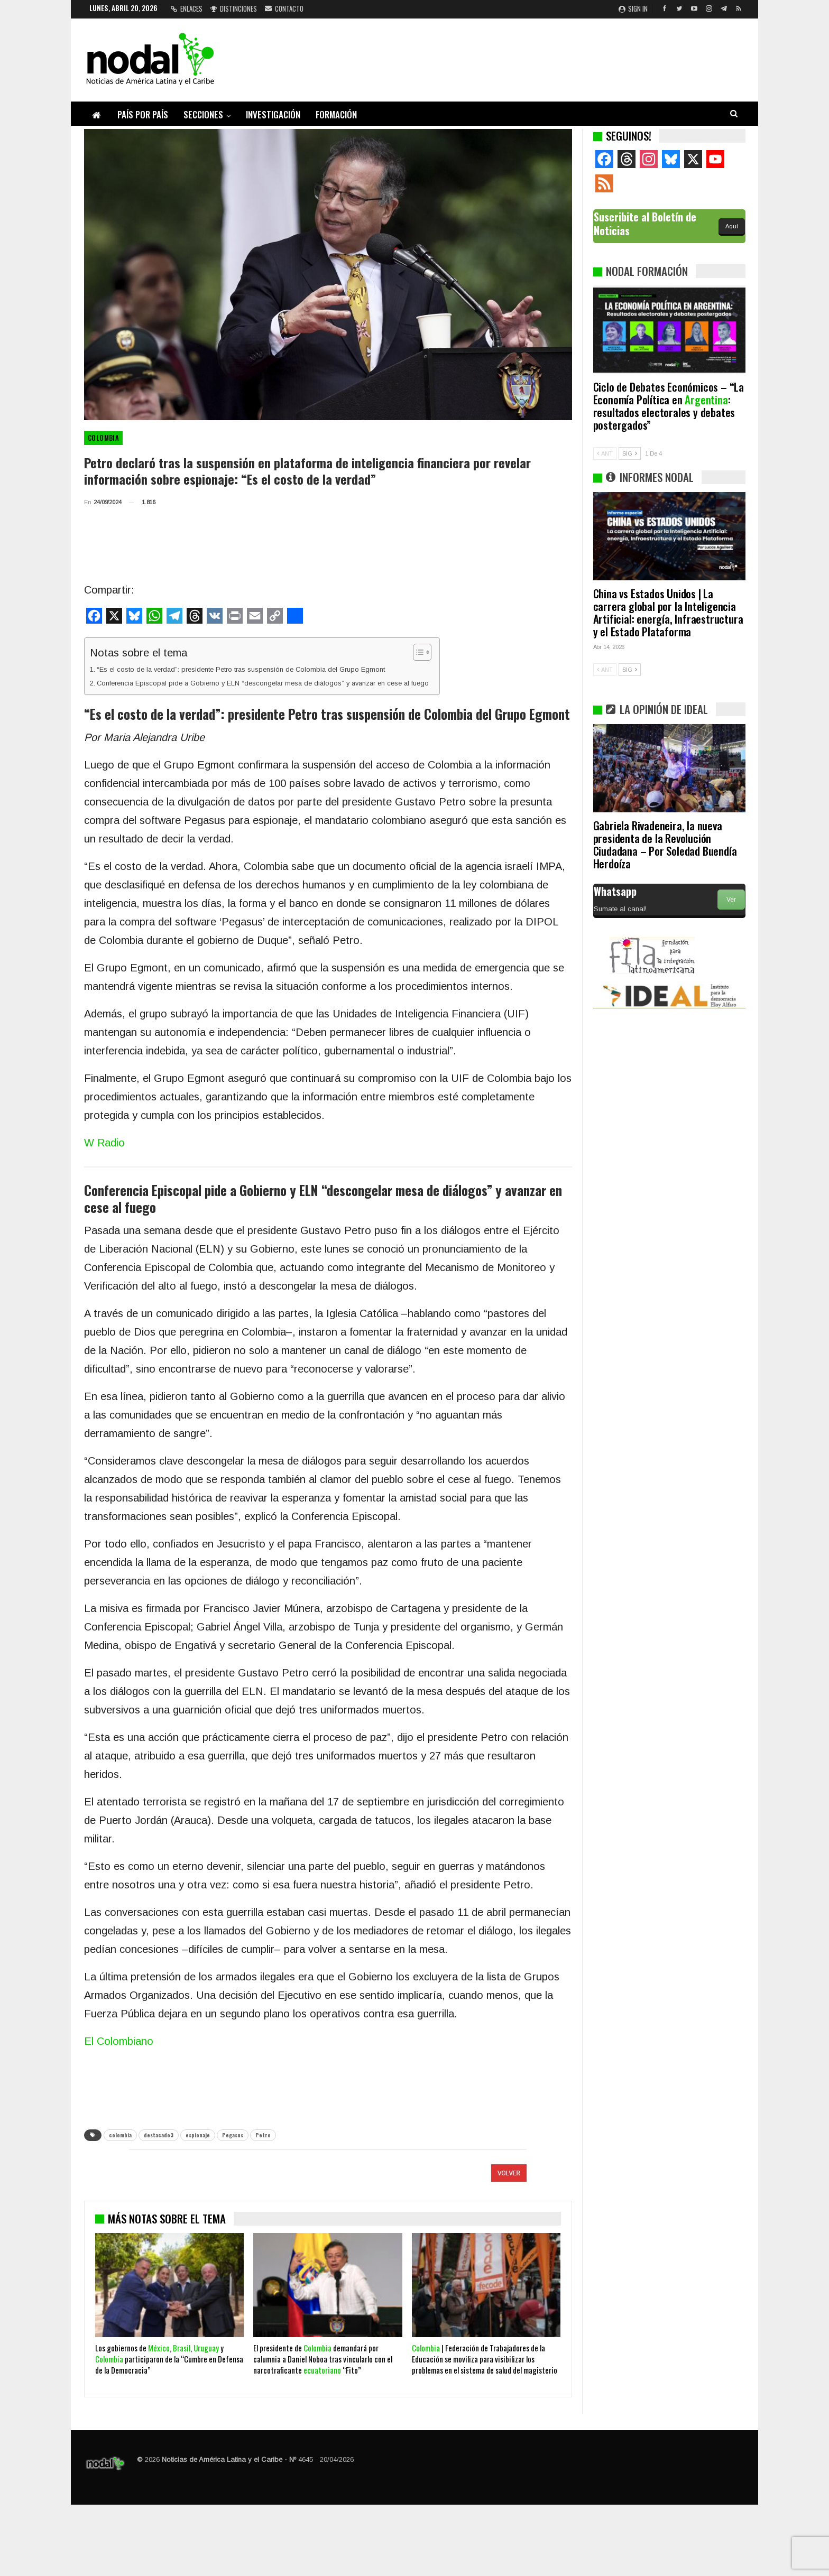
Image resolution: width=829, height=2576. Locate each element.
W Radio (104, 1142)
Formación (336, 114)
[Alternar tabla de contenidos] (417, 652)
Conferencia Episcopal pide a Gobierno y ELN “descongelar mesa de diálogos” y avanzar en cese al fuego (263, 683)
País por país (142, 114)
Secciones (203, 114)
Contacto (284, 8)
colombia (120, 2135)
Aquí (731, 226)
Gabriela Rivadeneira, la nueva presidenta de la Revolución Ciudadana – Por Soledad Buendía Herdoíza (665, 844)
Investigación (273, 114)
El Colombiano (118, 2041)
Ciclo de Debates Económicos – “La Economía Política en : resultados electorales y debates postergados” (668, 405)
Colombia (103, 437)
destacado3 (158, 2135)
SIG (629, 453)
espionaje (198, 2135)
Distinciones (233, 8)
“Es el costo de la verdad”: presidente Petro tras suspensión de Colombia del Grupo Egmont (241, 669)
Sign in (633, 8)
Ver (731, 899)
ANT (605, 453)
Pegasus (232, 2135)
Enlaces (186, 8)
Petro (263, 2135)
